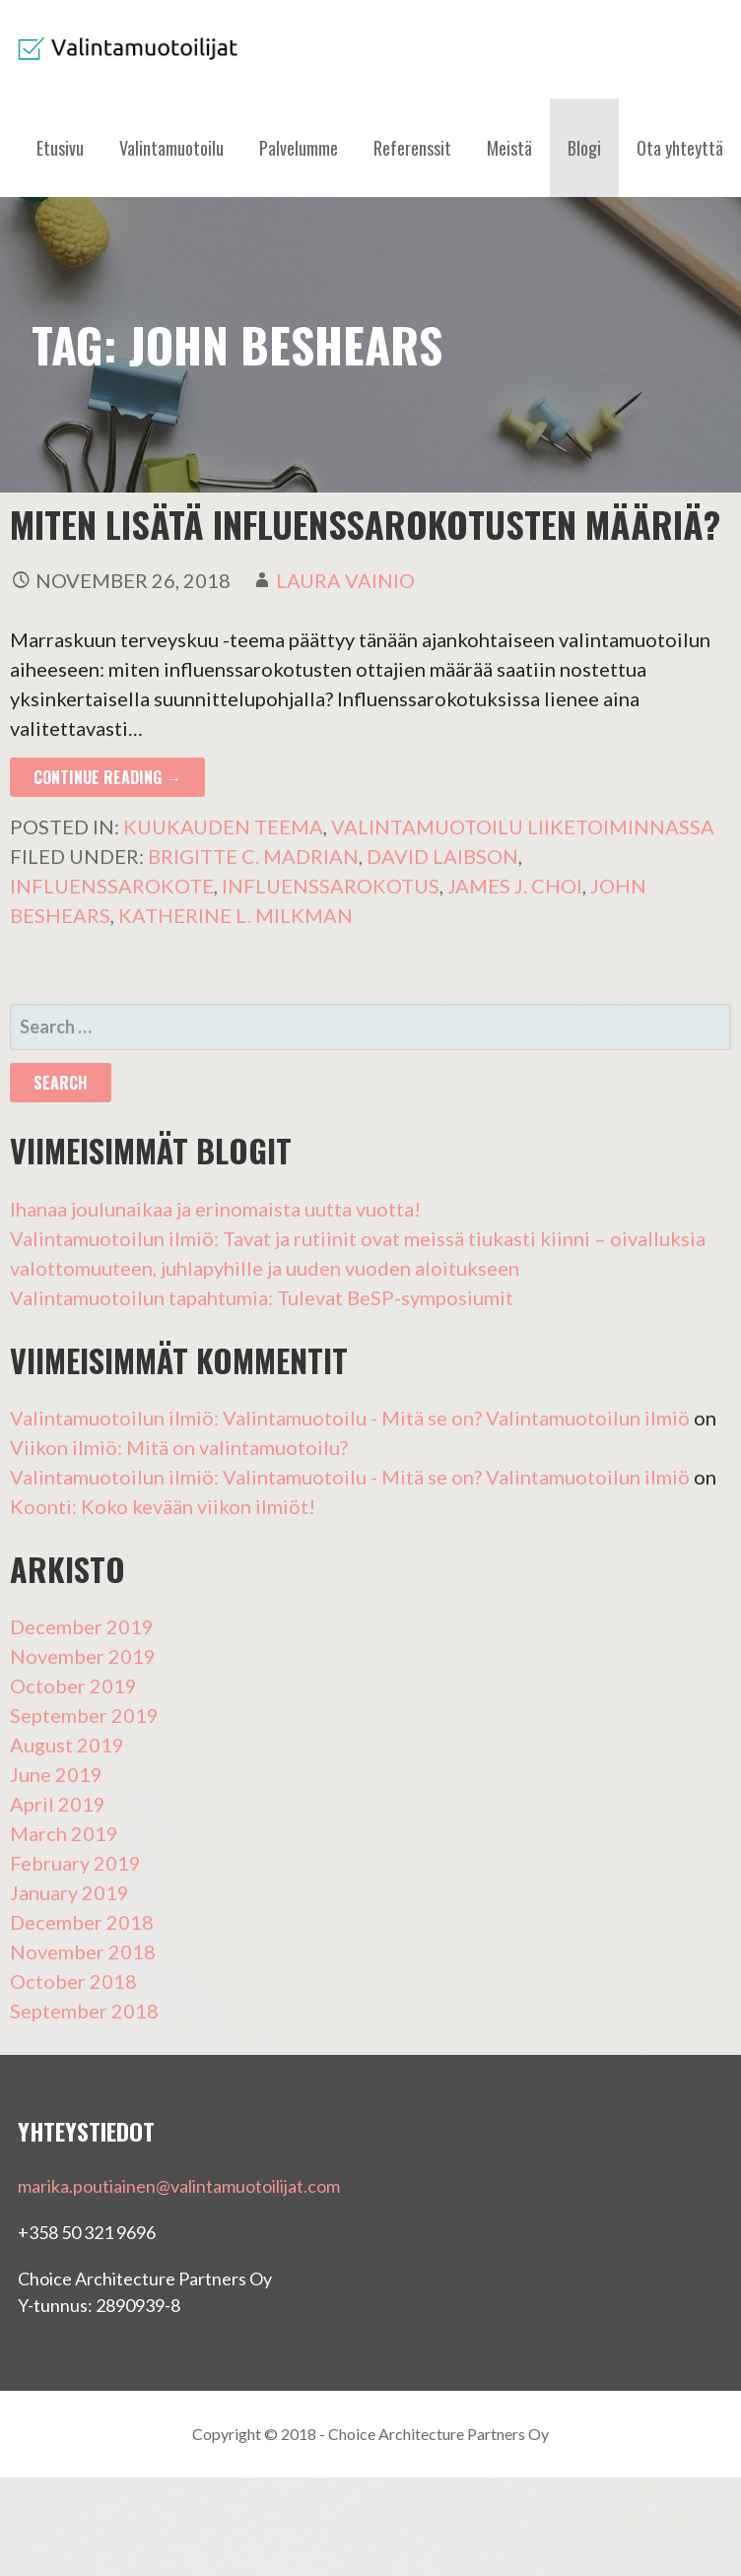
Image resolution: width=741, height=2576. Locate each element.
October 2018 (73, 1981)
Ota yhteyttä (680, 148)
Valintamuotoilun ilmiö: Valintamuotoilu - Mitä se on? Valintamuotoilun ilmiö (350, 1417)
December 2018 (82, 1922)
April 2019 (57, 1804)
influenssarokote (112, 885)
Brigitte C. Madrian (253, 856)
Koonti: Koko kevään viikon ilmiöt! (162, 1506)
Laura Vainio (345, 580)
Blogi (584, 148)
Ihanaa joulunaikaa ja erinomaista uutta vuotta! (215, 1209)
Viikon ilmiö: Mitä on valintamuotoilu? (179, 1447)
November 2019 (83, 1656)
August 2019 (67, 1744)
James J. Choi (514, 885)
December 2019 (82, 1626)
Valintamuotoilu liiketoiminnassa (522, 826)
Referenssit (412, 148)
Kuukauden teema (223, 826)
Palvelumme (298, 148)
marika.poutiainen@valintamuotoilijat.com (179, 2186)
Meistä (509, 148)
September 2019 (84, 1715)
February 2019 (75, 1863)
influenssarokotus (330, 885)
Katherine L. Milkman (235, 915)
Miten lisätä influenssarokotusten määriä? (365, 523)
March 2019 (64, 1833)
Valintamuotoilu (171, 148)
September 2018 (84, 2010)
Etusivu (60, 148)
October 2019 (73, 1685)
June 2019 (56, 1774)
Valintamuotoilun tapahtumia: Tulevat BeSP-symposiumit (261, 1297)
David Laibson (442, 856)
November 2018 (83, 1951)
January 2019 (69, 1892)
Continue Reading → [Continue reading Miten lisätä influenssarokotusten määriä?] (107, 777)
